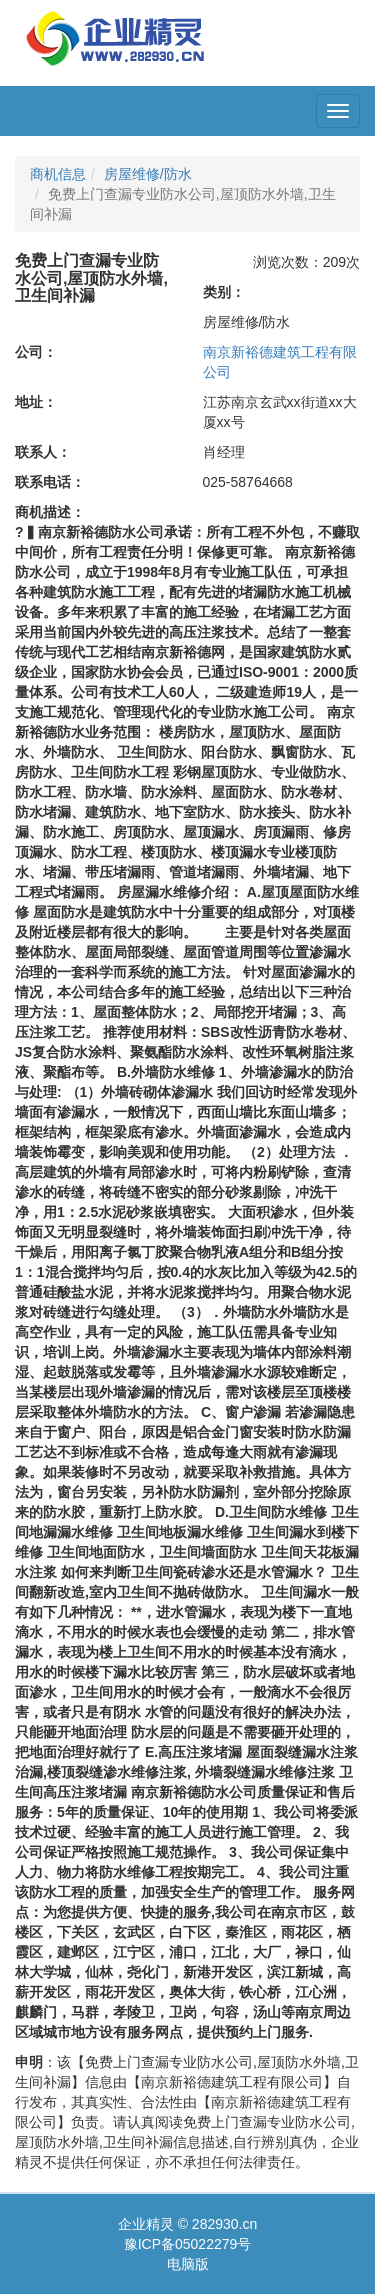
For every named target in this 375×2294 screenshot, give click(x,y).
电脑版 (188, 2264)
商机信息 (58, 174)
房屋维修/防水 (148, 174)
